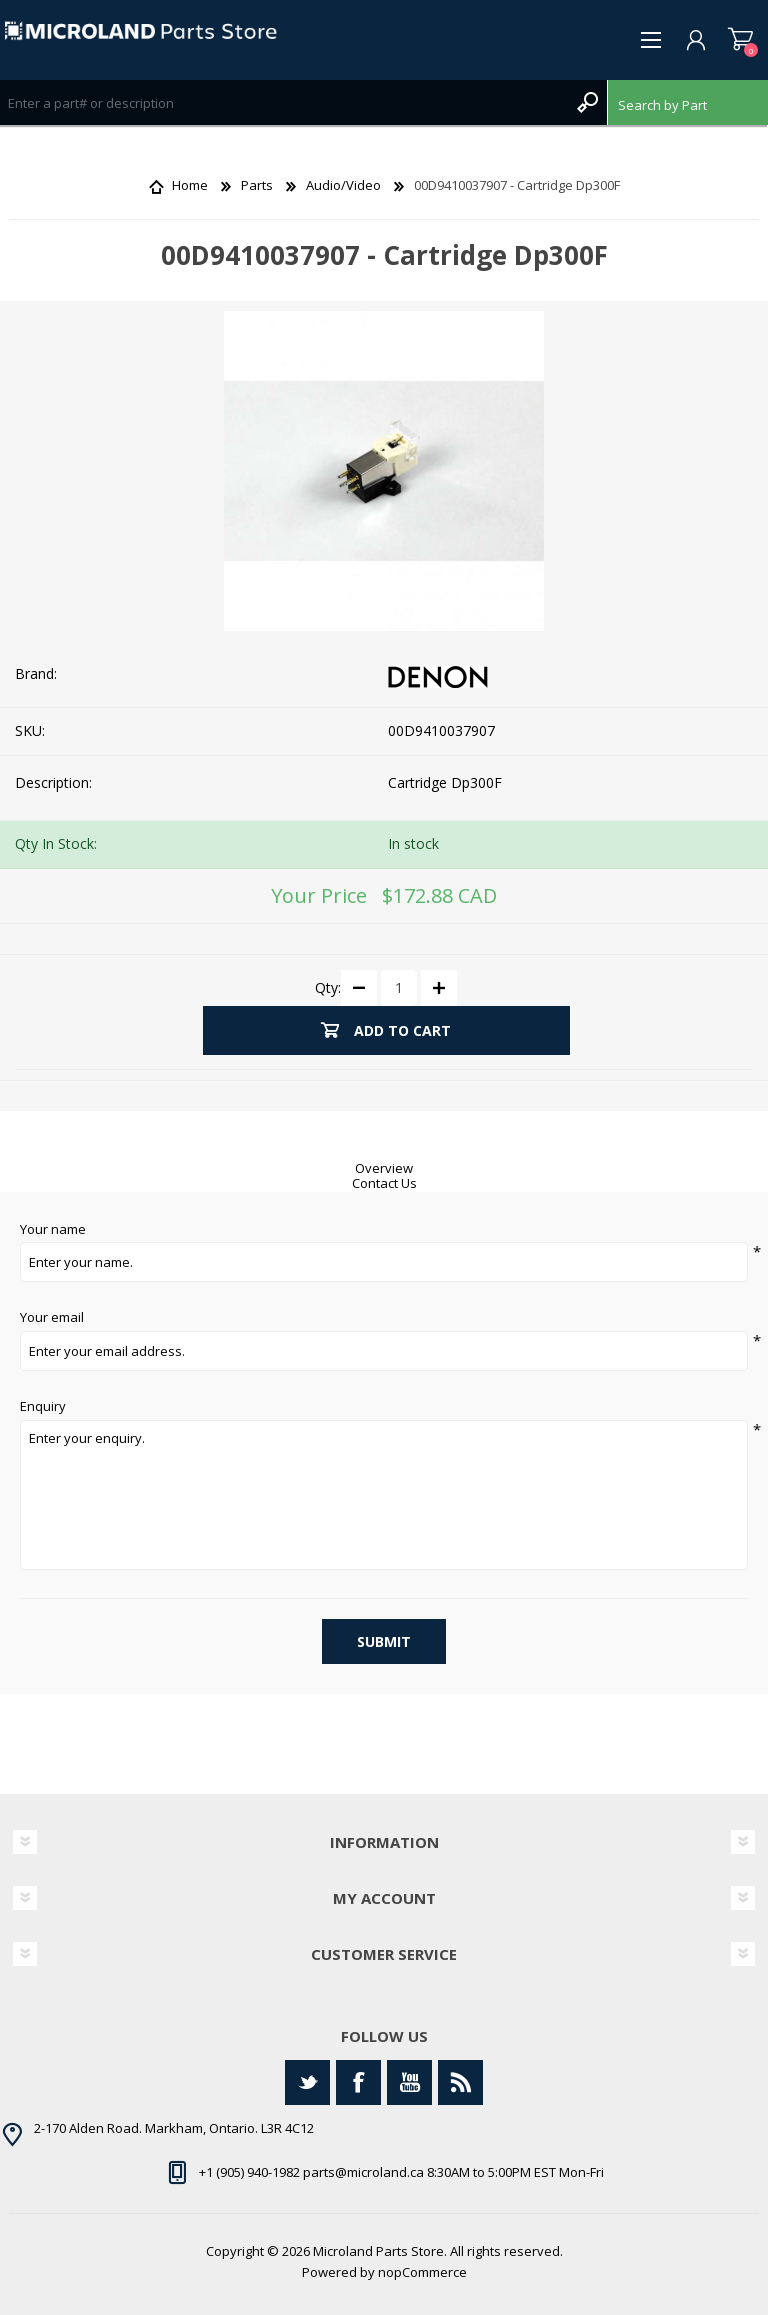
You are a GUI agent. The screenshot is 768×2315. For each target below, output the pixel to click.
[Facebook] (358, 2082)
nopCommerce (422, 2272)
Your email (52, 1318)
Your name (53, 1230)
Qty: (328, 986)
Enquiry (43, 1407)
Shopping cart (740, 40)
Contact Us (384, 1183)
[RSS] (460, 2082)
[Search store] (283, 102)
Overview (384, 1168)
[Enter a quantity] (399, 988)
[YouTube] (409, 2082)
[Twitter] (307, 2082)
